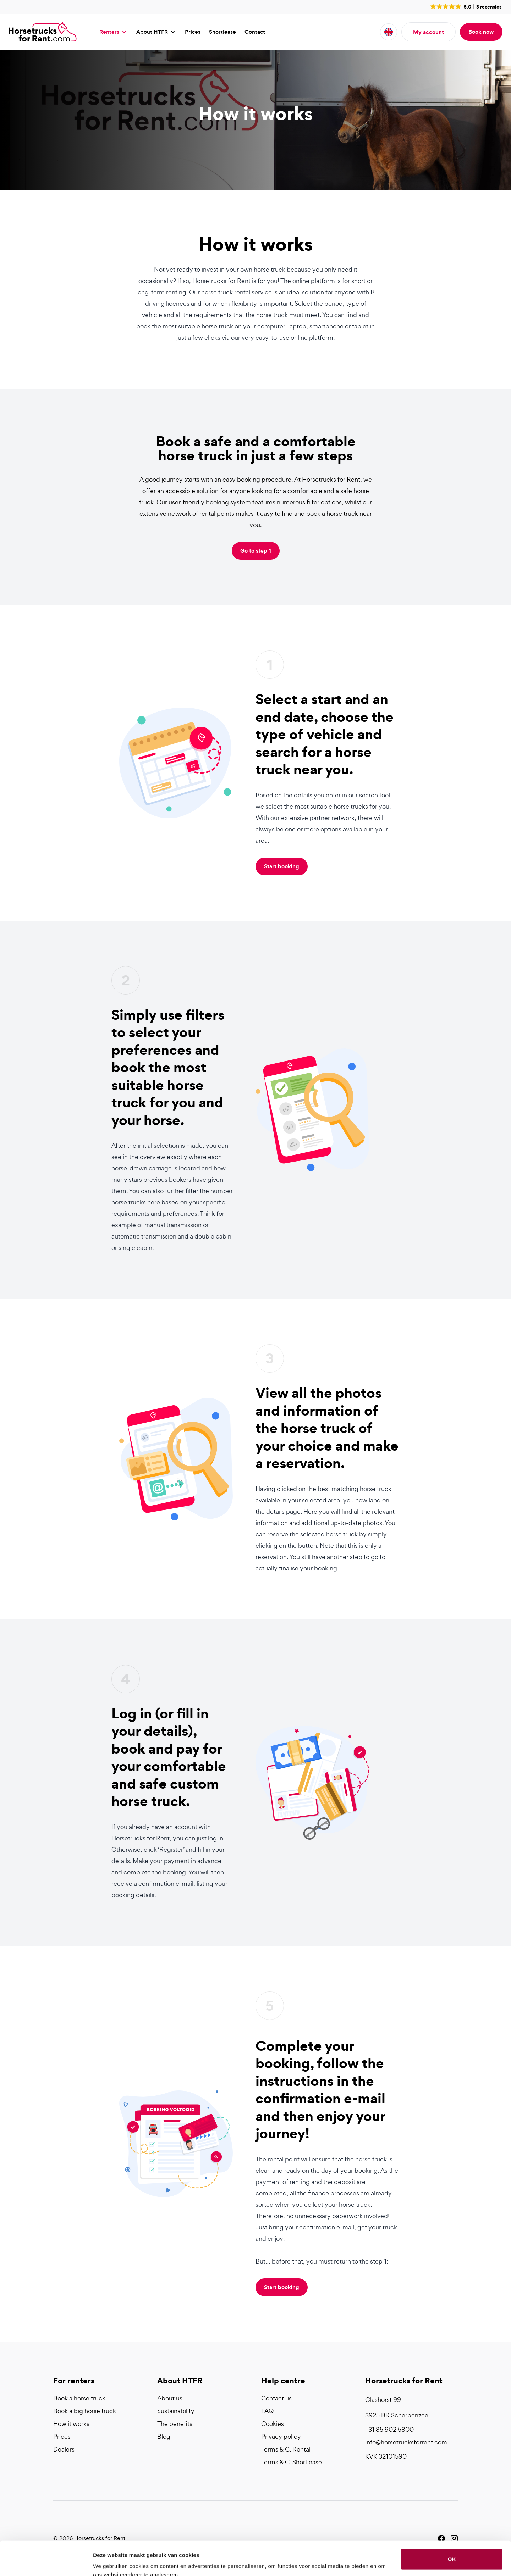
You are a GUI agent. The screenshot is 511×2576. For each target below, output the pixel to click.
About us (169, 2398)
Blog (163, 2436)
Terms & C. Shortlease (291, 2462)
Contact (254, 31)
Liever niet (451, 2550)
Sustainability (175, 2411)
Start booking (281, 866)
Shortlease (222, 31)
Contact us (276, 2398)
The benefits (174, 2424)
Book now (481, 31)
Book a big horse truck (84, 2411)
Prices (192, 31)
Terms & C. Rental (286, 2449)
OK (452, 2527)
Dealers (64, 2449)
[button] (465, 6)
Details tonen (110, 2562)
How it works (71, 2424)
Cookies (272, 2424)
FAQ (267, 2411)
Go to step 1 (255, 550)
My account (428, 32)
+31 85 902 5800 (389, 2429)
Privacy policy (281, 2436)
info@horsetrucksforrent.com (406, 2442)
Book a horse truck (79, 2398)
